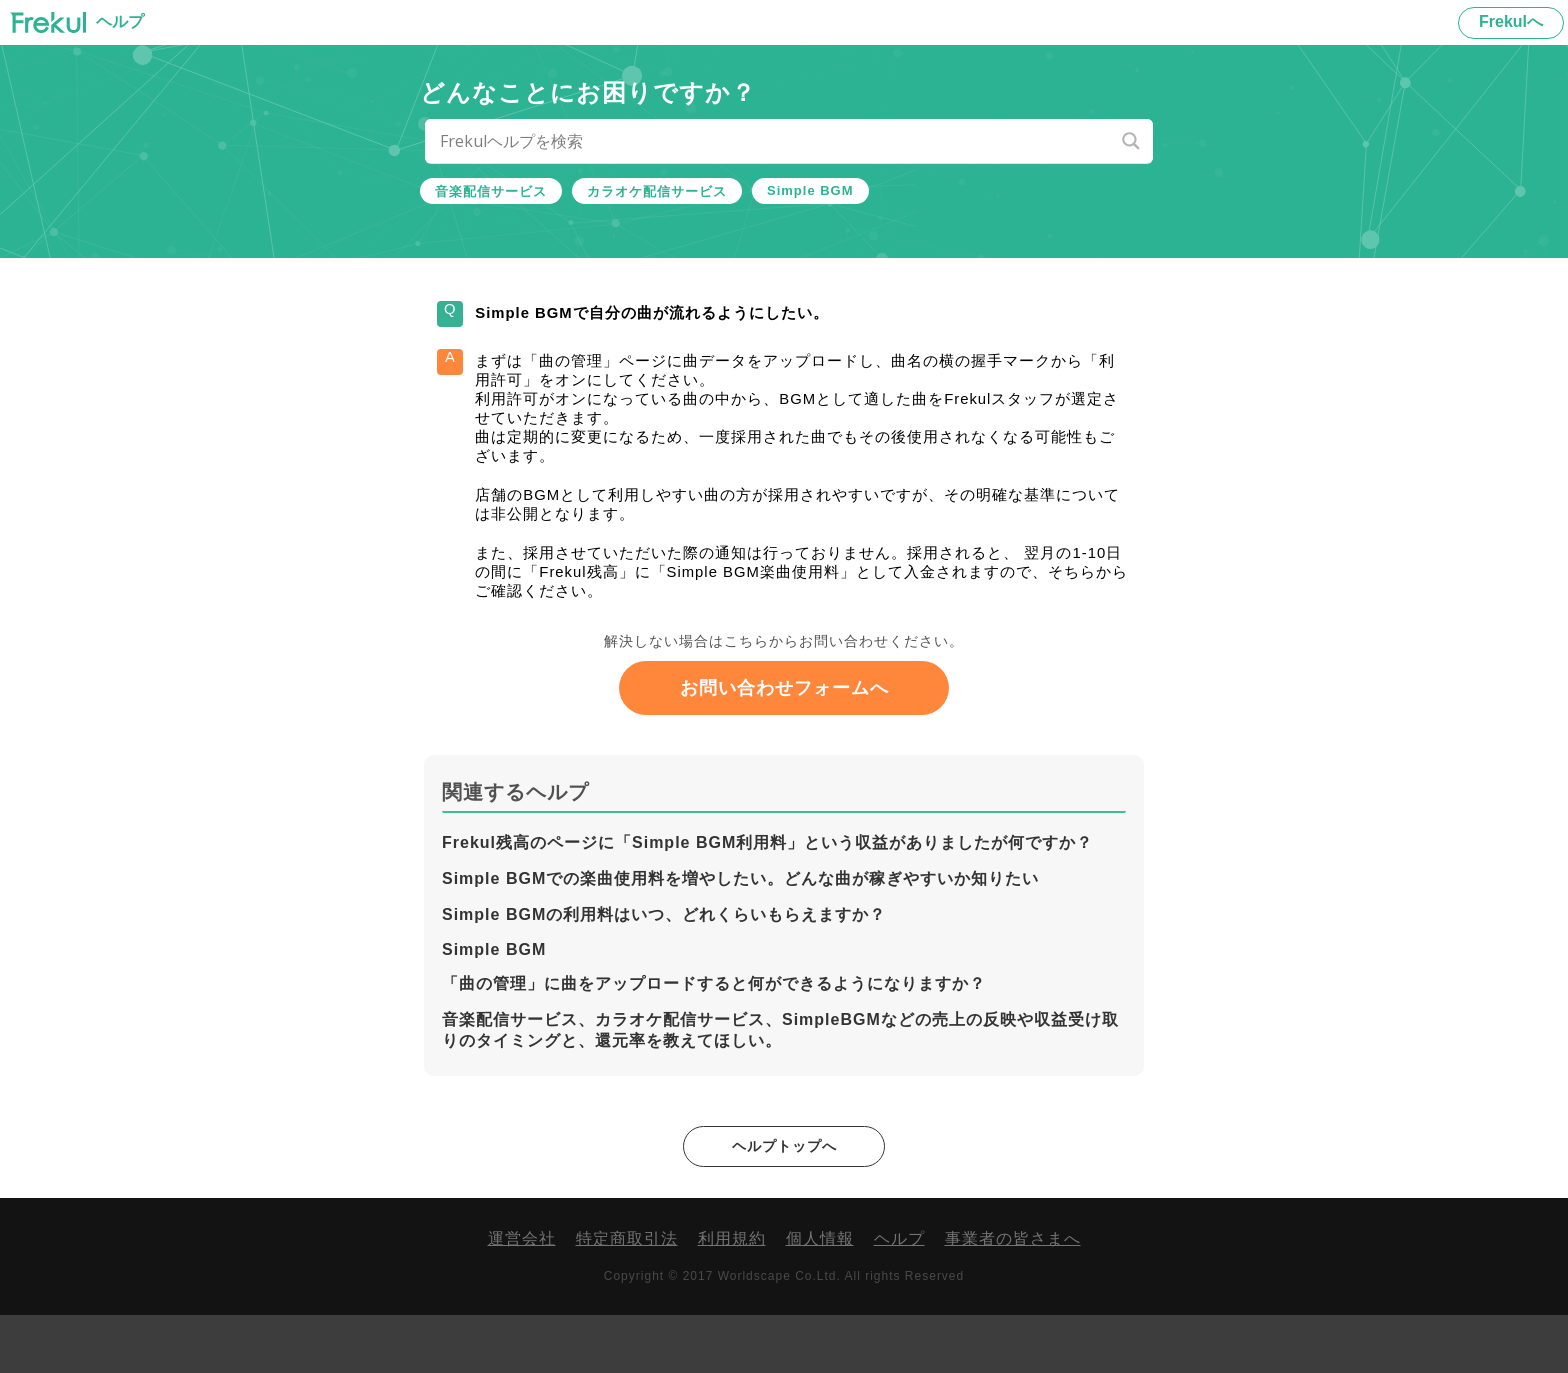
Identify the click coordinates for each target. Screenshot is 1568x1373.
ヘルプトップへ (784, 1202)
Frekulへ (1511, 21)
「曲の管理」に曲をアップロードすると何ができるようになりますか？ (714, 1039)
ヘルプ (899, 1296)
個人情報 (820, 1296)
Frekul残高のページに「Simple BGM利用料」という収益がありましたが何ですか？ (767, 898)
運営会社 (522, 1296)
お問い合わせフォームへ (784, 744)
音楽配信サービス (491, 191)
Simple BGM (810, 190)
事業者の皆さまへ (1013, 1296)
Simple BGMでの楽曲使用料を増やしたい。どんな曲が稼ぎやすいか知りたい (740, 934)
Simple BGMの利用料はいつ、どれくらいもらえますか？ (664, 970)
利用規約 (732, 1296)
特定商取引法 (627, 1296)
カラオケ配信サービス (657, 191)
